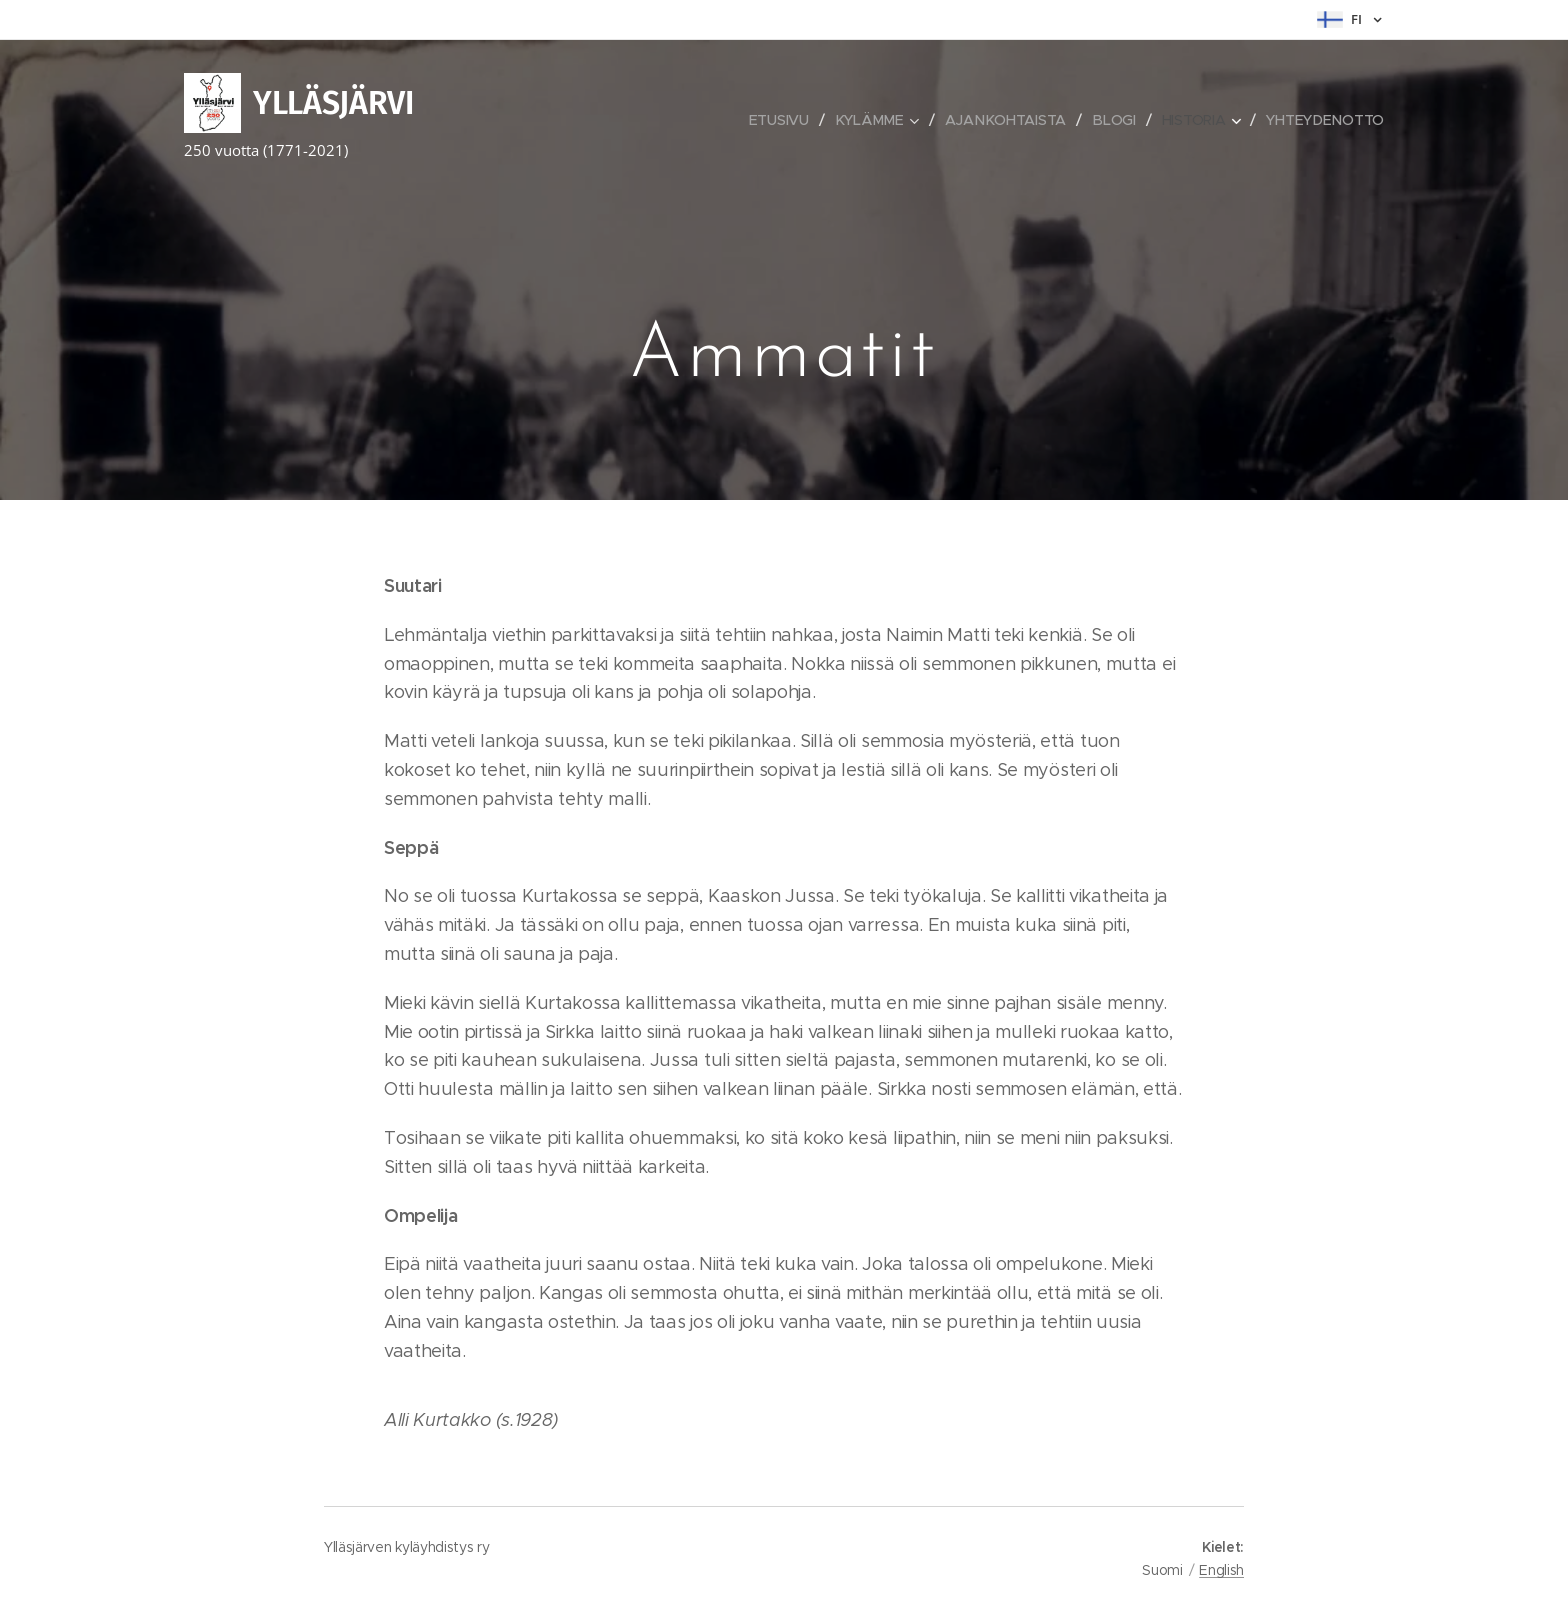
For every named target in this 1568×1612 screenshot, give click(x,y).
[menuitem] (786, 120)
